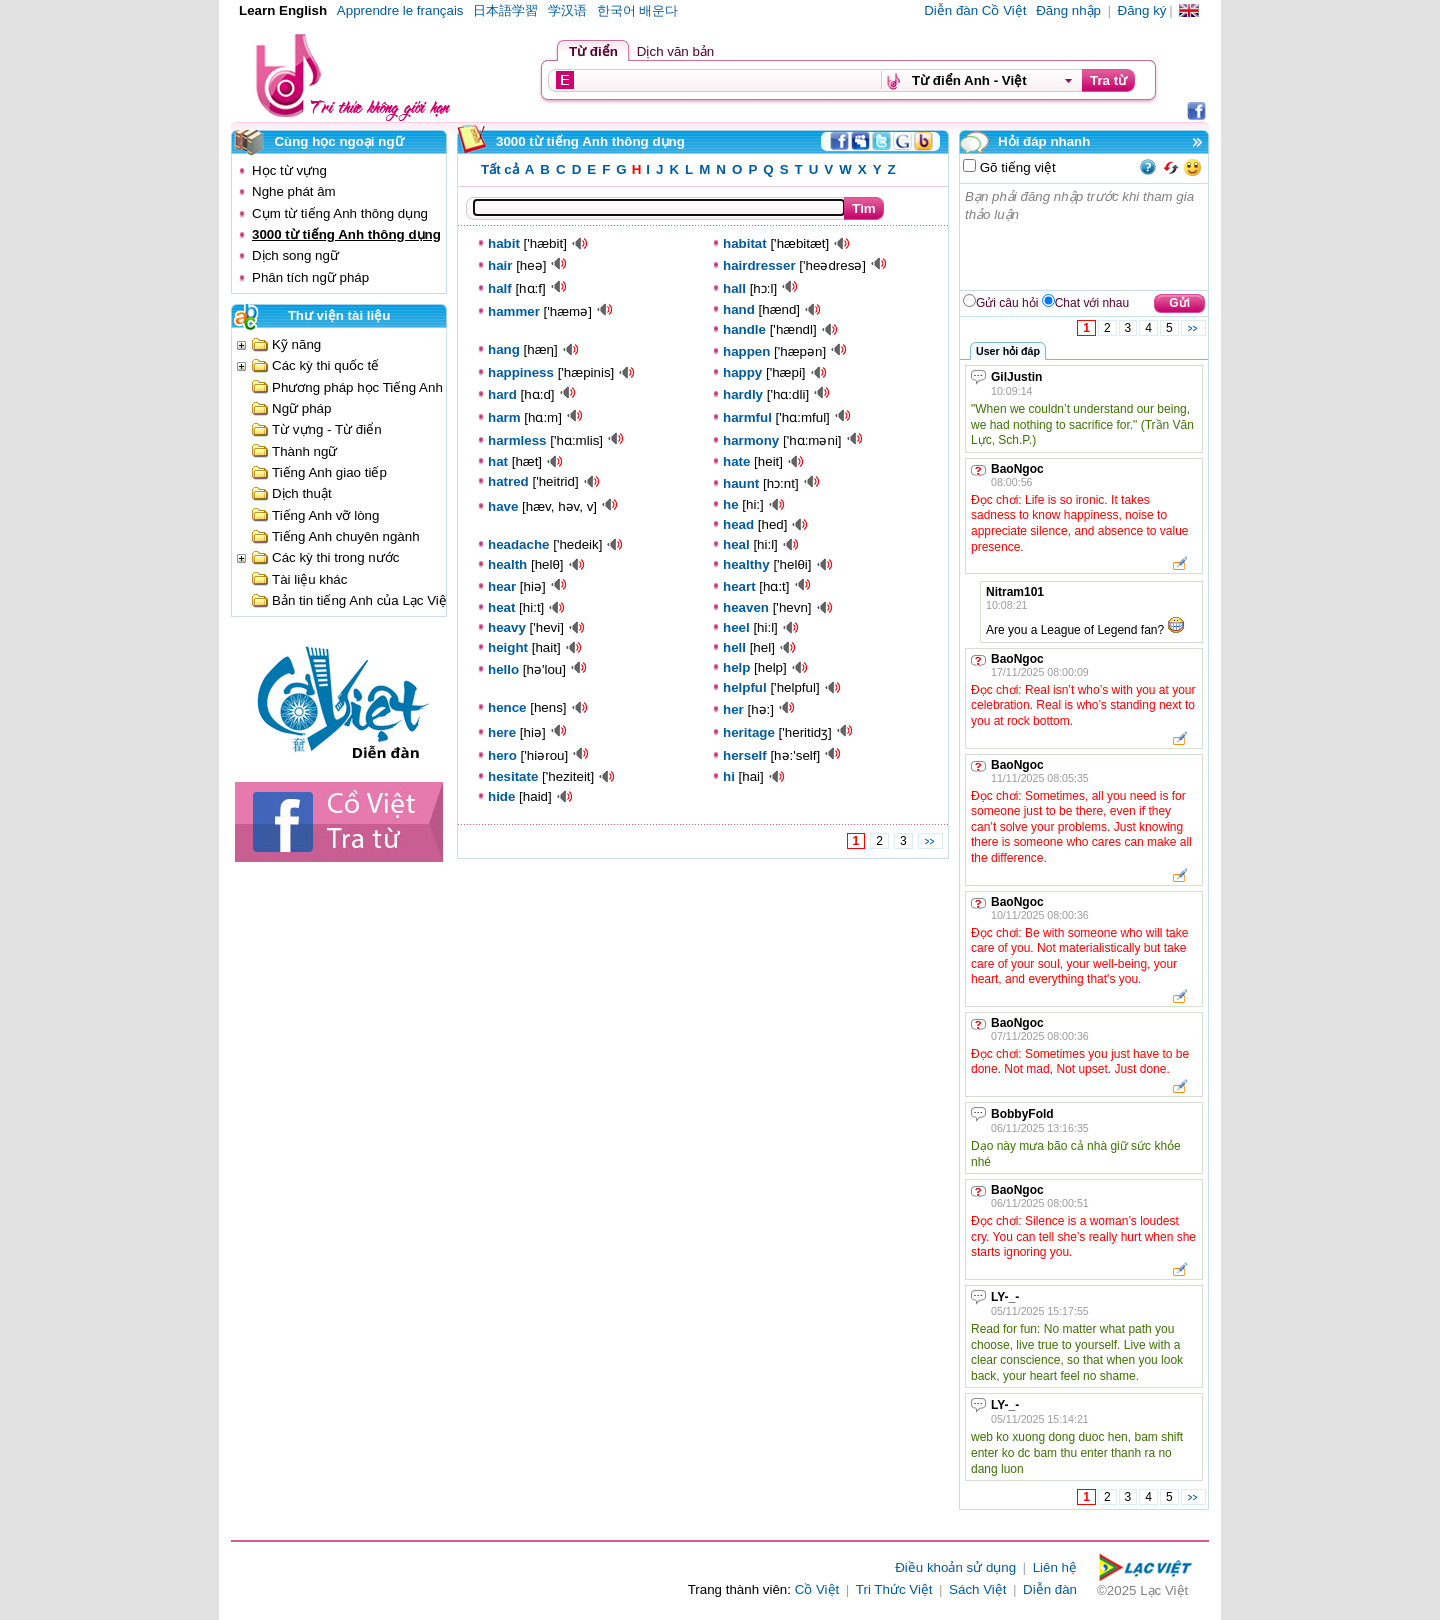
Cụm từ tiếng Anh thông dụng (340, 213)
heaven (746, 607)
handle (744, 329)
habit (504, 243)
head (738, 524)
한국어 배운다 (638, 10)
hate (736, 461)
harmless (517, 440)
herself (745, 755)
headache (519, 544)
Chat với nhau (1092, 303)
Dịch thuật (302, 493)
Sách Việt (977, 1589)
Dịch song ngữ (295, 255)
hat (498, 461)
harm (504, 417)
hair (500, 265)
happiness (521, 372)
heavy (507, 627)
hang (504, 349)
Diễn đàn (1050, 1589)
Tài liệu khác (309, 579)
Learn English (283, 10)
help (736, 667)
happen (746, 351)
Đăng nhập (1068, 10)
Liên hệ (1055, 1567)
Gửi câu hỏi (1007, 303)
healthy (746, 564)
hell (734, 647)
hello (503, 669)
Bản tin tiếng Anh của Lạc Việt (361, 600)
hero (502, 755)
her (733, 709)
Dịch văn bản (675, 51)
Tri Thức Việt (894, 1589)
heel (736, 627)
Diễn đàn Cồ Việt (975, 10)
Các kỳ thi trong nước (335, 557)
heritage (749, 732)
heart (739, 586)
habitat (745, 243)
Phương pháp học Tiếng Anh (357, 387)
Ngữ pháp (301, 408)
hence (507, 707)
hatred (508, 481)
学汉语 (567, 10)
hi (729, 776)
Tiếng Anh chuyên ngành (346, 536)
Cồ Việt (817, 1589)
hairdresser (759, 265)
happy (742, 372)
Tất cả (500, 169)
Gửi (1179, 303)
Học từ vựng (289, 170)
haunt (741, 483)
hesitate (513, 776)
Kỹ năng (296, 344)
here (502, 732)
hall (734, 288)
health (507, 564)
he (731, 504)
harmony (751, 440)
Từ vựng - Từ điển (327, 429)
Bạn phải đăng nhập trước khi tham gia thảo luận (1085, 237)
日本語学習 (505, 10)
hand (739, 309)
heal (736, 544)
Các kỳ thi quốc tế (325, 365)
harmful (747, 417)
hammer (514, 311)
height (508, 647)
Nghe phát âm (294, 191)
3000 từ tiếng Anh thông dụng (346, 234)
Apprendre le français (400, 10)
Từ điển (593, 51)
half (500, 288)
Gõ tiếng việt (1016, 167)
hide (501, 796)
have (503, 506)
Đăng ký (1142, 10)
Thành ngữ (304, 451)
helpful (745, 687)
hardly (743, 394)
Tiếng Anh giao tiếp (329, 472)
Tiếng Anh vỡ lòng (325, 515)
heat (501, 607)
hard (502, 394)
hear (502, 586)
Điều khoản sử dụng (955, 1567)
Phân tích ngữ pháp (310, 277)
